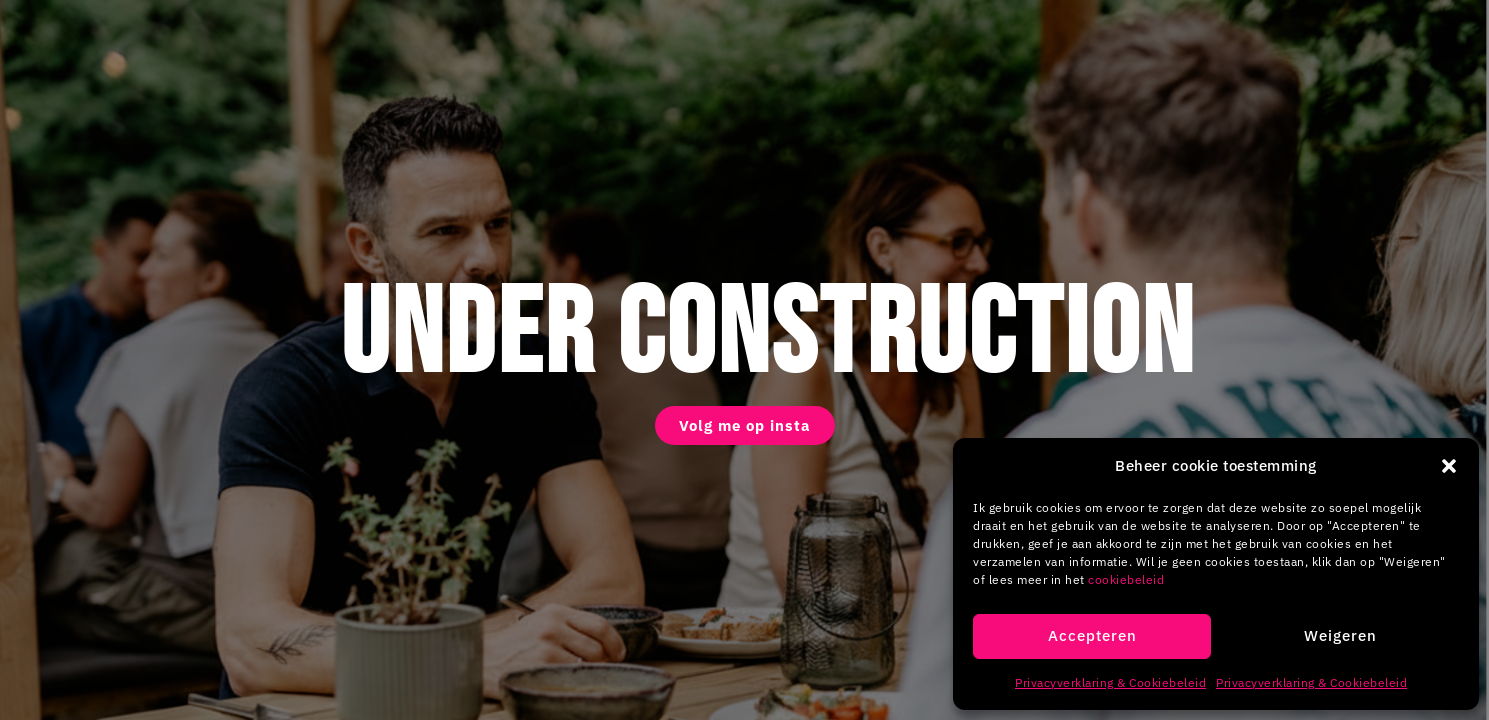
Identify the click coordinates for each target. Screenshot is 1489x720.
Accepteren (1092, 635)
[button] (1449, 466)
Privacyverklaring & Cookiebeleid (1110, 682)
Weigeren (1340, 635)
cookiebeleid (1126, 579)
